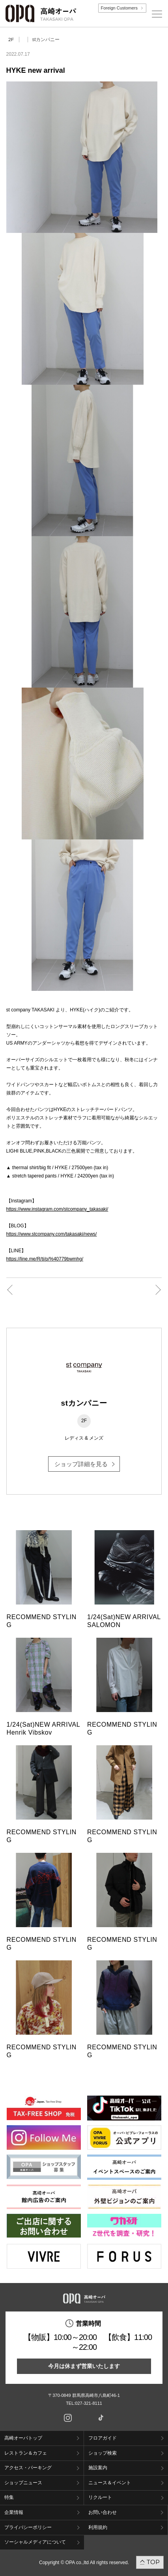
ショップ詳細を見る (81, 1464)
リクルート (100, 2497)
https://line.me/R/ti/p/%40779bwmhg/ (44, 1259)
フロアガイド (102, 2438)
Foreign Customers (119, 8)
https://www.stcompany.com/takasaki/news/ (51, 1234)
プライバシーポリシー (28, 2527)
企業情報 (13, 2512)
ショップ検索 (102, 2453)
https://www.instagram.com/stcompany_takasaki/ (57, 1209)
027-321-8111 (90, 2403)
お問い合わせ (102, 2512)
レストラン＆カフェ (25, 2453)
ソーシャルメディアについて (35, 2542)
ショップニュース (23, 2482)
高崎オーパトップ (23, 2438)
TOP (153, 2562)
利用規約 (97, 2527)
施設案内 (97, 2467)
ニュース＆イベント (109, 2482)
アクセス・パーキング (28, 2467)
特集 (9, 2497)
